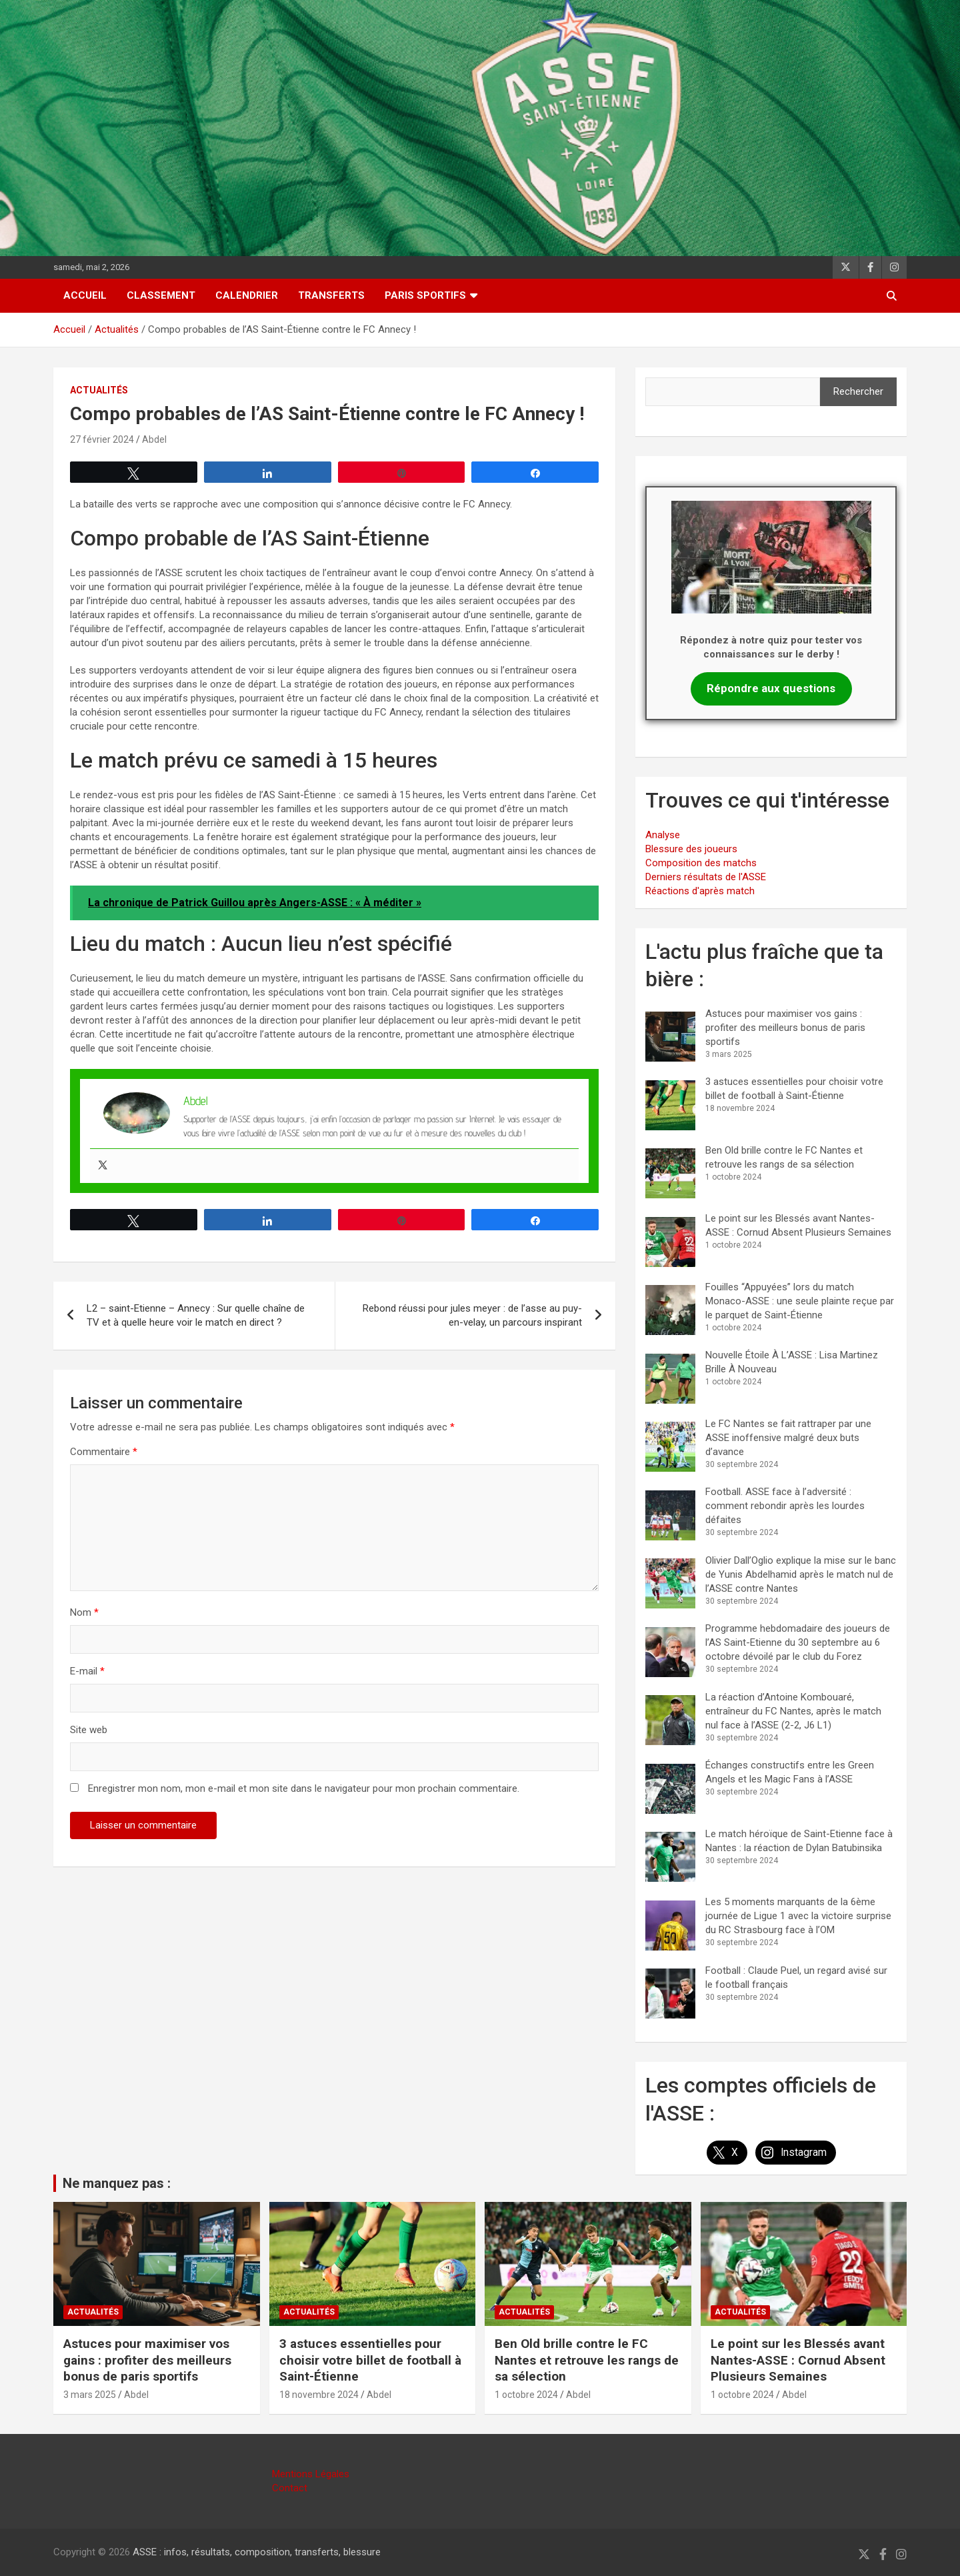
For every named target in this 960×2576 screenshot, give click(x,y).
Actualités (99, 390)
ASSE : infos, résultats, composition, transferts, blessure (257, 2552)
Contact (289, 2488)
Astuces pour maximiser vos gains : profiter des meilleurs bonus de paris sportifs (785, 1028)
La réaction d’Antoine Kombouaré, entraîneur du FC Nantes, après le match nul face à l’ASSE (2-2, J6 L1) (793, 1711)
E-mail (87, 1671)
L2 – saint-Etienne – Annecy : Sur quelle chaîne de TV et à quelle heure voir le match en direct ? (196, 1315)
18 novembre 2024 (319, 2394)
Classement (161, 295)
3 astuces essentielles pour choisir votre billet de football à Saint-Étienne (370, 2360)
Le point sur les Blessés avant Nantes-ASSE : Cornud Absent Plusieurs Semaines (798, 2360)
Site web (88, 1730)
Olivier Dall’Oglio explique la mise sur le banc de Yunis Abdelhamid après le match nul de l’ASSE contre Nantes (800, 1574)
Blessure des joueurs (691, 849)
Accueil (85, 295)
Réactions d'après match (700, 891)
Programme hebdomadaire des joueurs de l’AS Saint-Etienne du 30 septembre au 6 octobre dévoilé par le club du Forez (797, 1642)
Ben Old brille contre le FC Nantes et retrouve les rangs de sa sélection (587, 2360)
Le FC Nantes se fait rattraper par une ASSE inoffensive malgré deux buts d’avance (788, 1438)
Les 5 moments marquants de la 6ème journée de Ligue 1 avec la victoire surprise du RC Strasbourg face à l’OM (798, 1916)
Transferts (331, 295)
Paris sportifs (425, 295)
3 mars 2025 (89, 2394)
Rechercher (858, 391)
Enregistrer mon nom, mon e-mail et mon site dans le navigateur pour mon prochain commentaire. (303, 1788)
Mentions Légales (310, 2474)
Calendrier (246, 295)
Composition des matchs (701, 863)
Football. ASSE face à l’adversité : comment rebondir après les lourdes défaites (785, 1506)
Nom (84, 1612)
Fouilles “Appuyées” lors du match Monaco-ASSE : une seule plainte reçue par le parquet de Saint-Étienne (799, 1301)
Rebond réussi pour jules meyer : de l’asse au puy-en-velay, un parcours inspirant (472, 1315)
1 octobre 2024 (526, 2394)
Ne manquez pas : (117, 2183)
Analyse (662, 835)
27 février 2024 (102, 439)
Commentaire (103, 1452)
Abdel (154, 439)
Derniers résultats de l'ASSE (705, 877)
